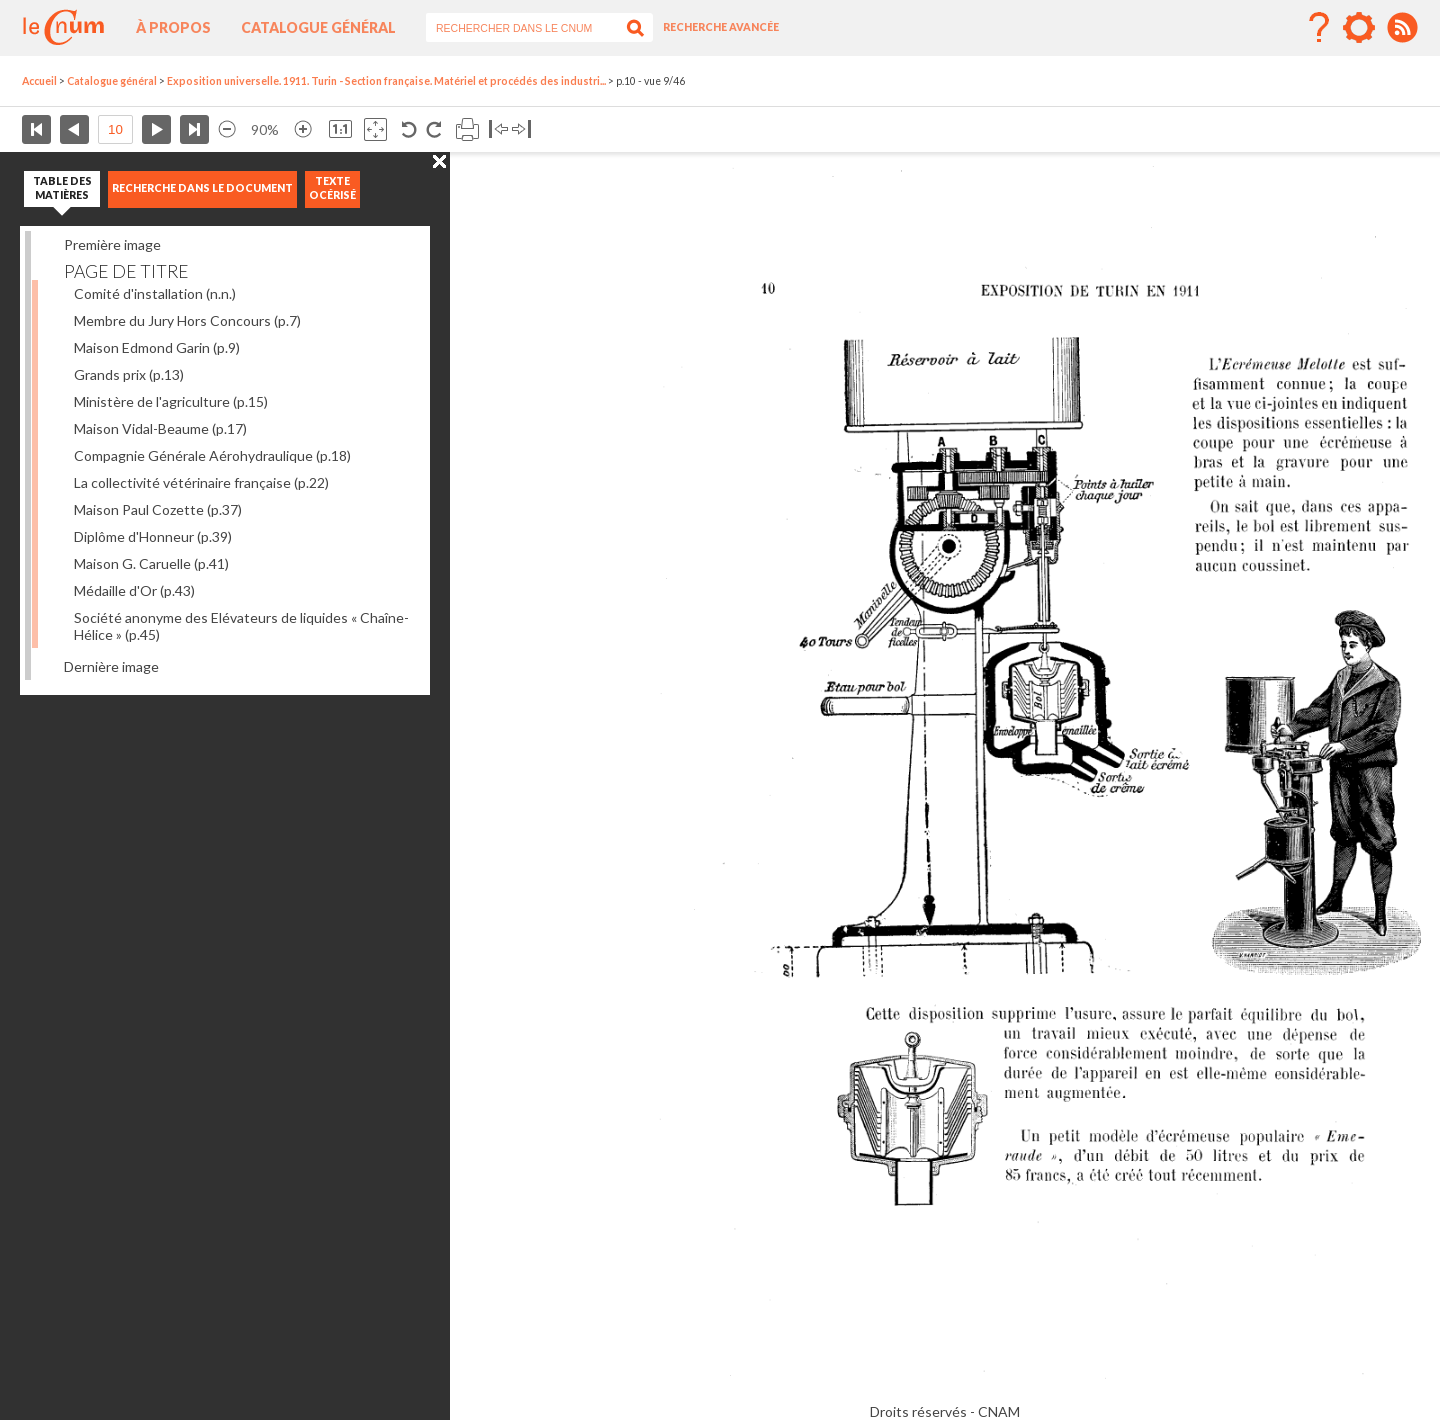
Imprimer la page (467, 129)
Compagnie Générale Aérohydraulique (212, 455)
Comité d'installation (155, 293)
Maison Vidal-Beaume (160, 428)
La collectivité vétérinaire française (201, 482)
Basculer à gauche (498, 129)
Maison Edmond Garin (157, 347)
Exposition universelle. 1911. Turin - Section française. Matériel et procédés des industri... (386, 81)
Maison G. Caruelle (151, 563)
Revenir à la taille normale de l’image (340, 129)
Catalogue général (318, 27)
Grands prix (129, 374)
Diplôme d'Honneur (153, 536)
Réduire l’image (227, 129)
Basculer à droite (521, 129)
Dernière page (194, 129)
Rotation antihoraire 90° (409, 129)
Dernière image (111, 666)
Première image (112, 244)
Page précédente (74, 129)
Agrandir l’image (303, 129)
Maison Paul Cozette (158, 509)
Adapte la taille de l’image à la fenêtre (375, 129)
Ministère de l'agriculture (171, 401)
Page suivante (156, 129)
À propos (173, 27)
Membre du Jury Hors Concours (187, 320)
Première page (36, 129)
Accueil (39, 81)
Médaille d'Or (134, 590)
